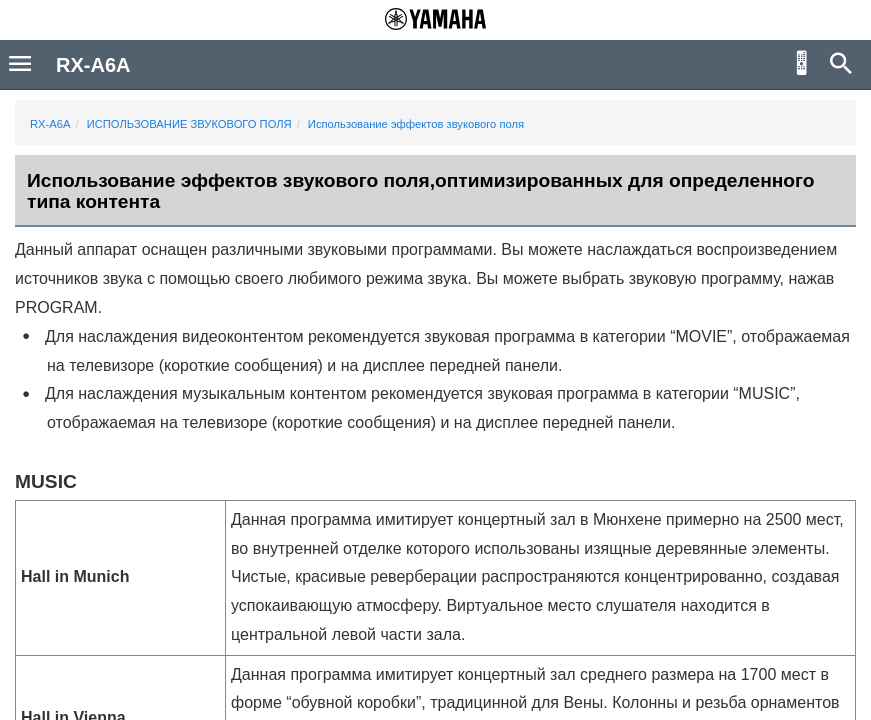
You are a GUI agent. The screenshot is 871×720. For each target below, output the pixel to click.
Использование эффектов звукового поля (416, 124)
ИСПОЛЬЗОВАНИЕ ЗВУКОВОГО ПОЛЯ (189, 124)
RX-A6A (50, 124)
